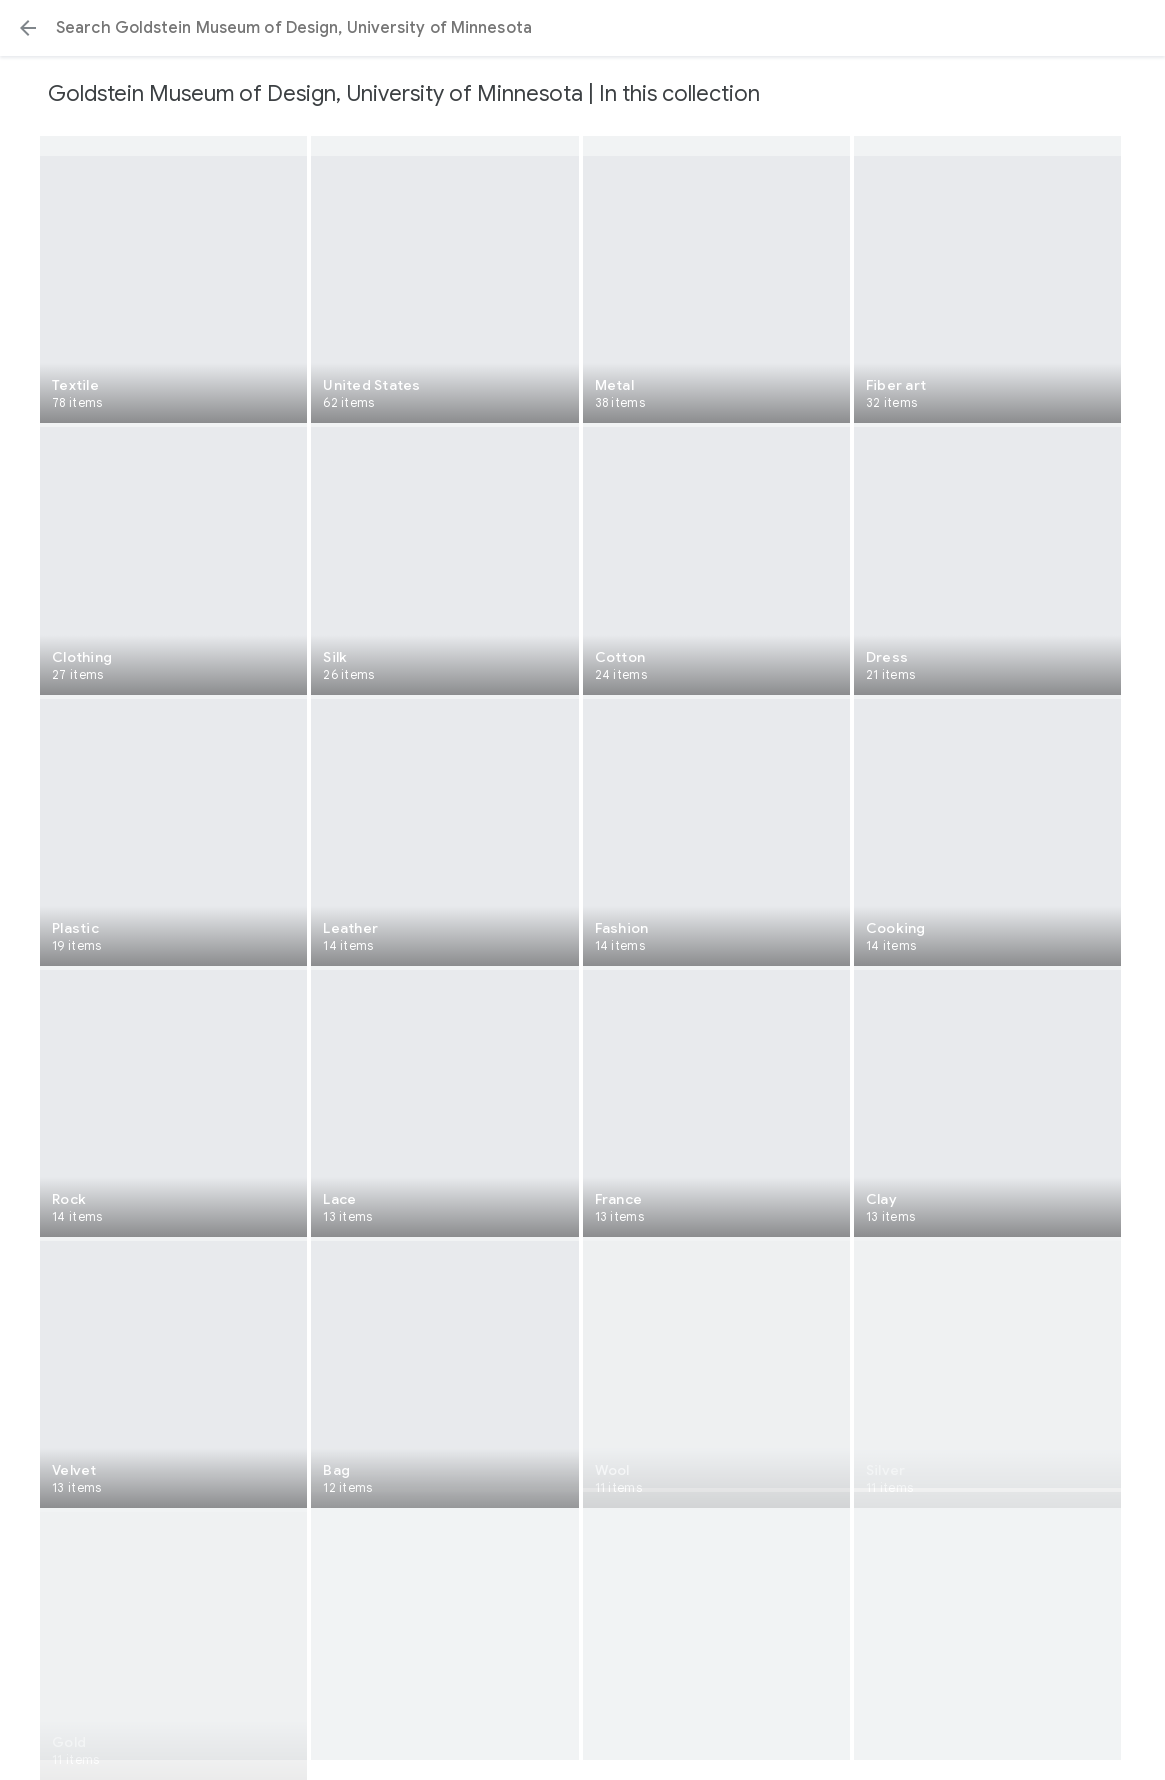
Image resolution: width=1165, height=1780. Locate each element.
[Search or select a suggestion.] (582, 28)
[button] (28, 28)
